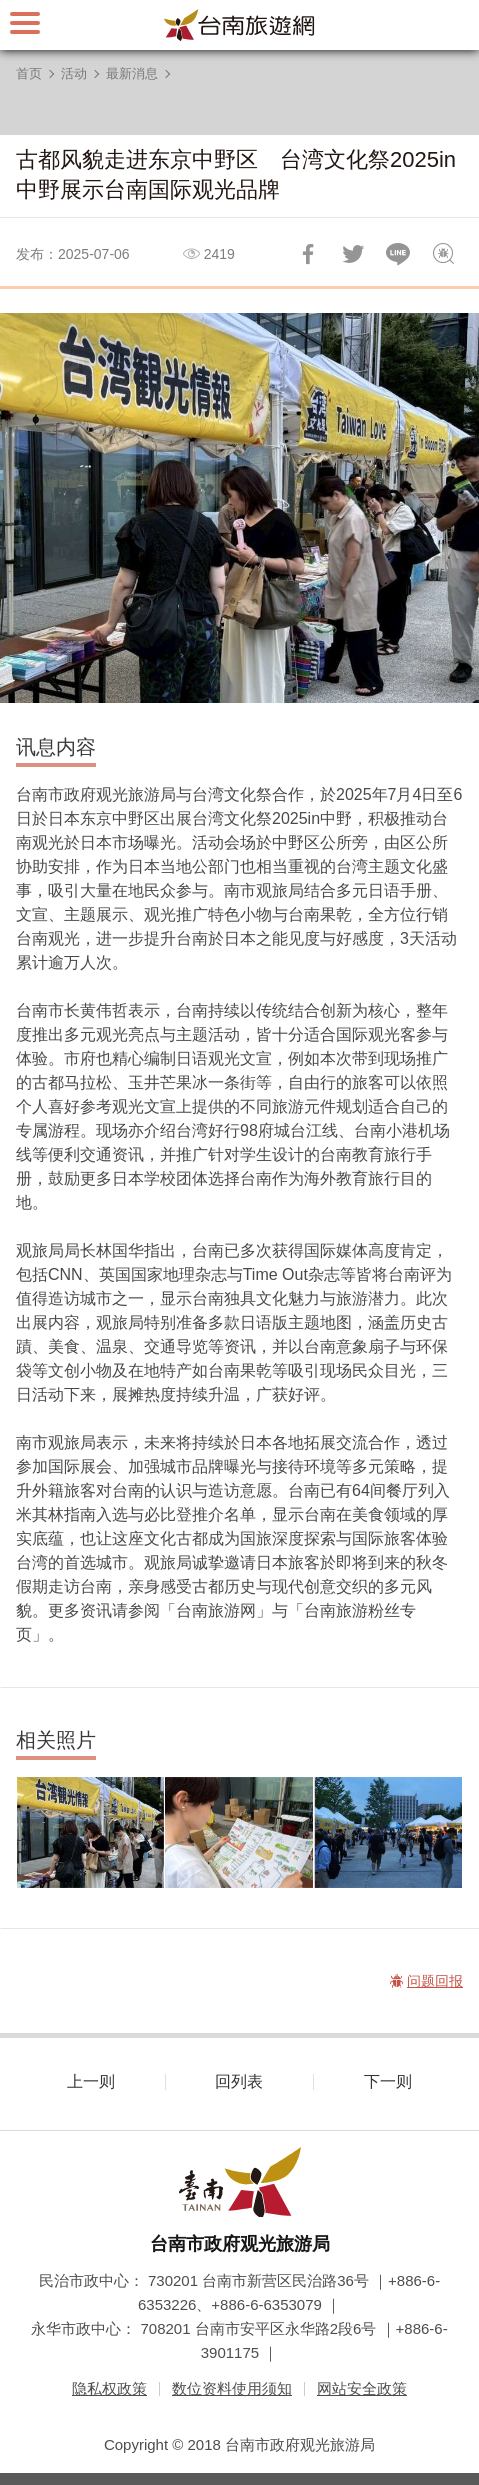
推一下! (353, 254)
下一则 (388, 2081)
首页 (29, 73)
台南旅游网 (240, 25)
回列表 (239, 2081)
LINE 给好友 (398, 254)
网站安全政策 (362, 2388)
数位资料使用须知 (232, 2388)
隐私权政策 (109, 2388)
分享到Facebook (308, 254)
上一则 (91, 2081)
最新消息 (132, 73)
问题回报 (443, 254)
